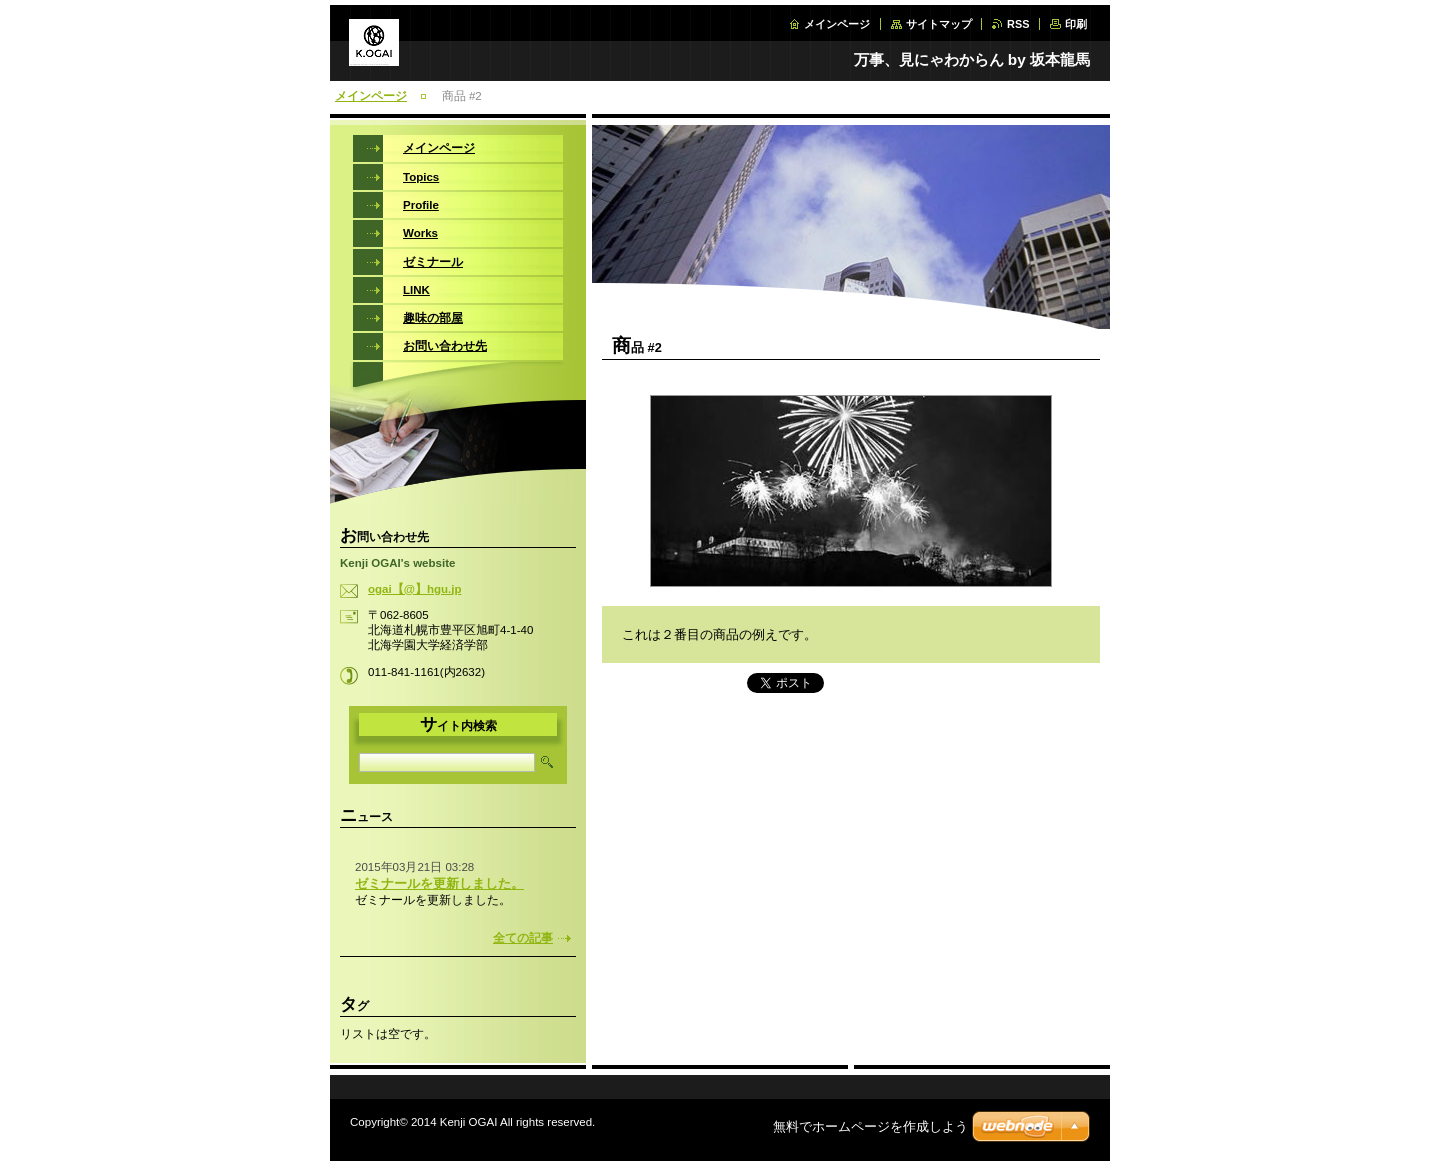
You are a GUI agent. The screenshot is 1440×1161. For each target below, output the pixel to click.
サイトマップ (939, 24)
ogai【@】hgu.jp (414, 589)
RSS (1018, 24)
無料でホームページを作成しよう (870, 1126)
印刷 (1076, 24)
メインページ (837, 24)
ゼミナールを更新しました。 (439, 883)
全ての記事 (523, 938)
